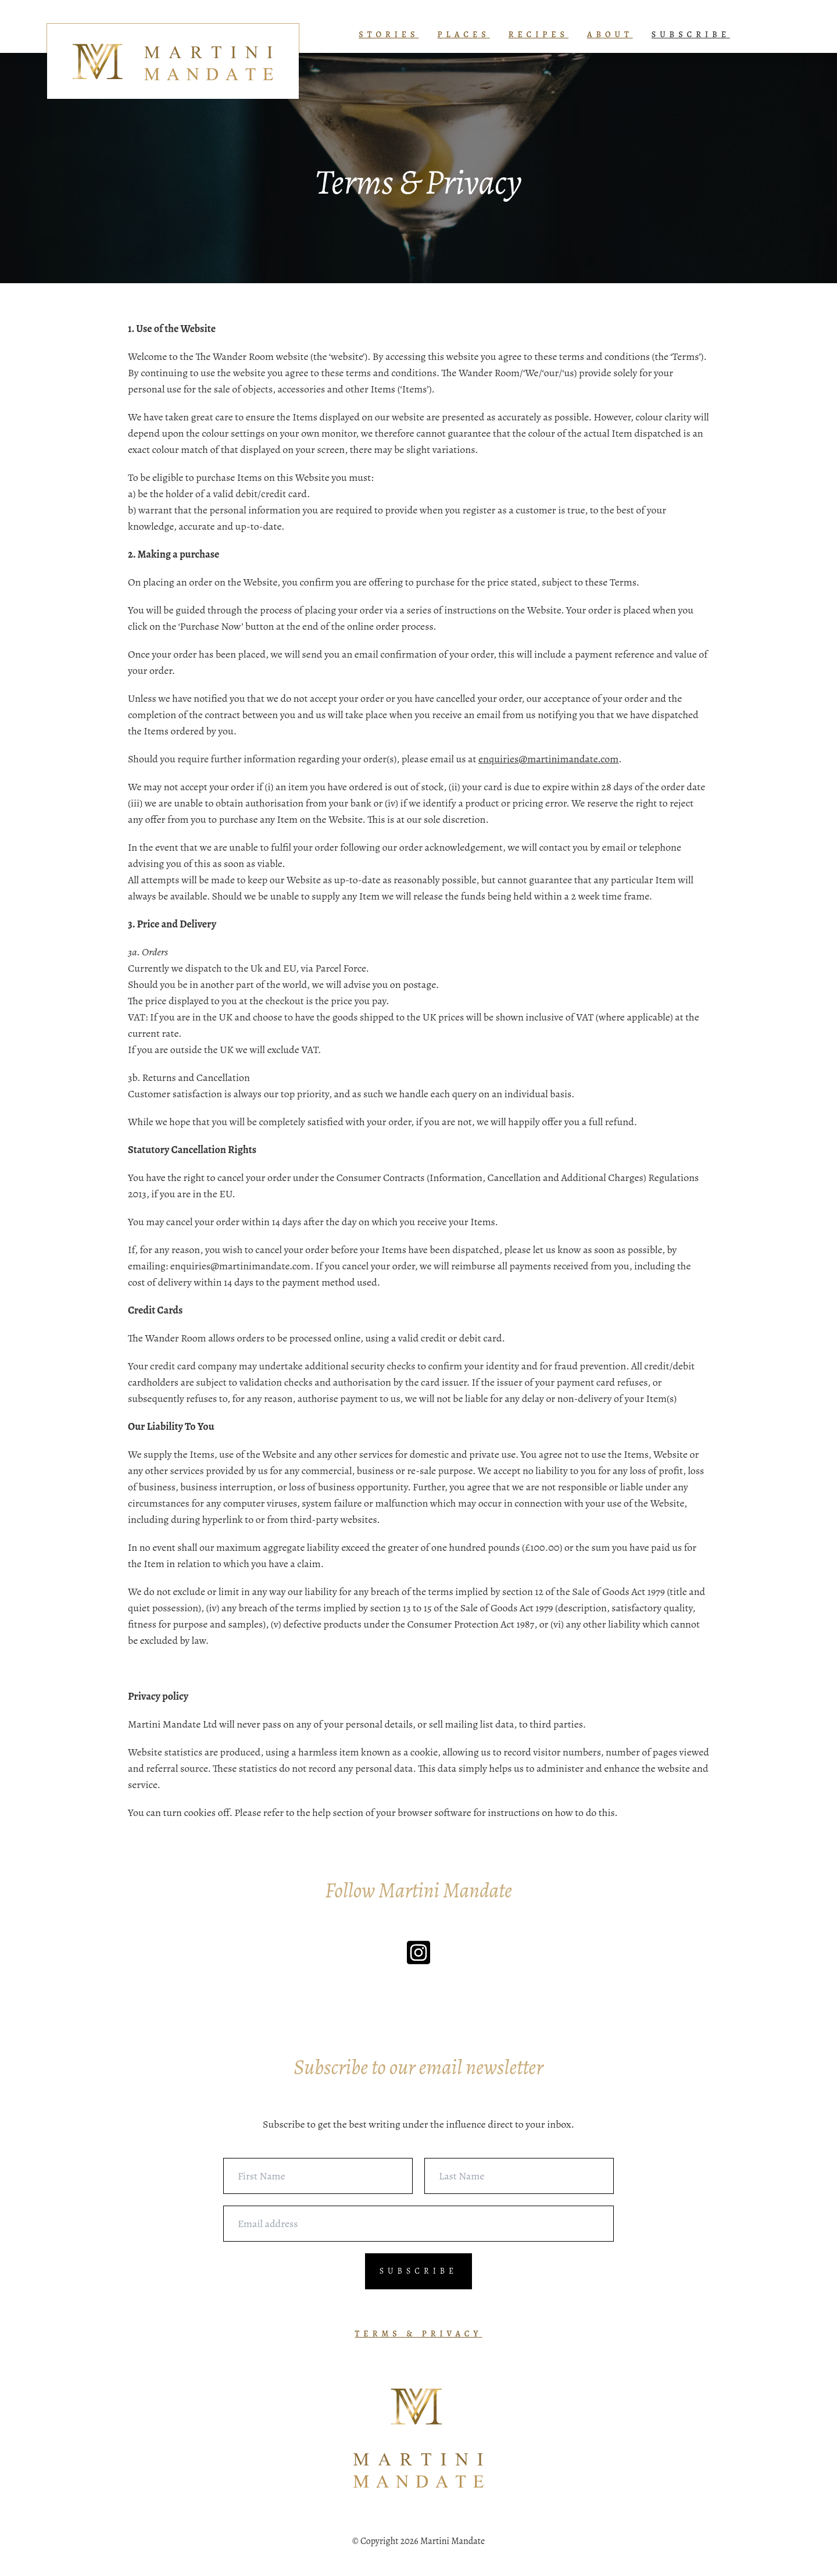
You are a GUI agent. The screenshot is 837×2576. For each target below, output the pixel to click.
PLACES (464, 34)
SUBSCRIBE (691, 34)
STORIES (389, 34)
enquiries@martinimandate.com (548, 759)
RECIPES (538, 34)
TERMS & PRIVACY (418, 2333)
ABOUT (610, 34)
